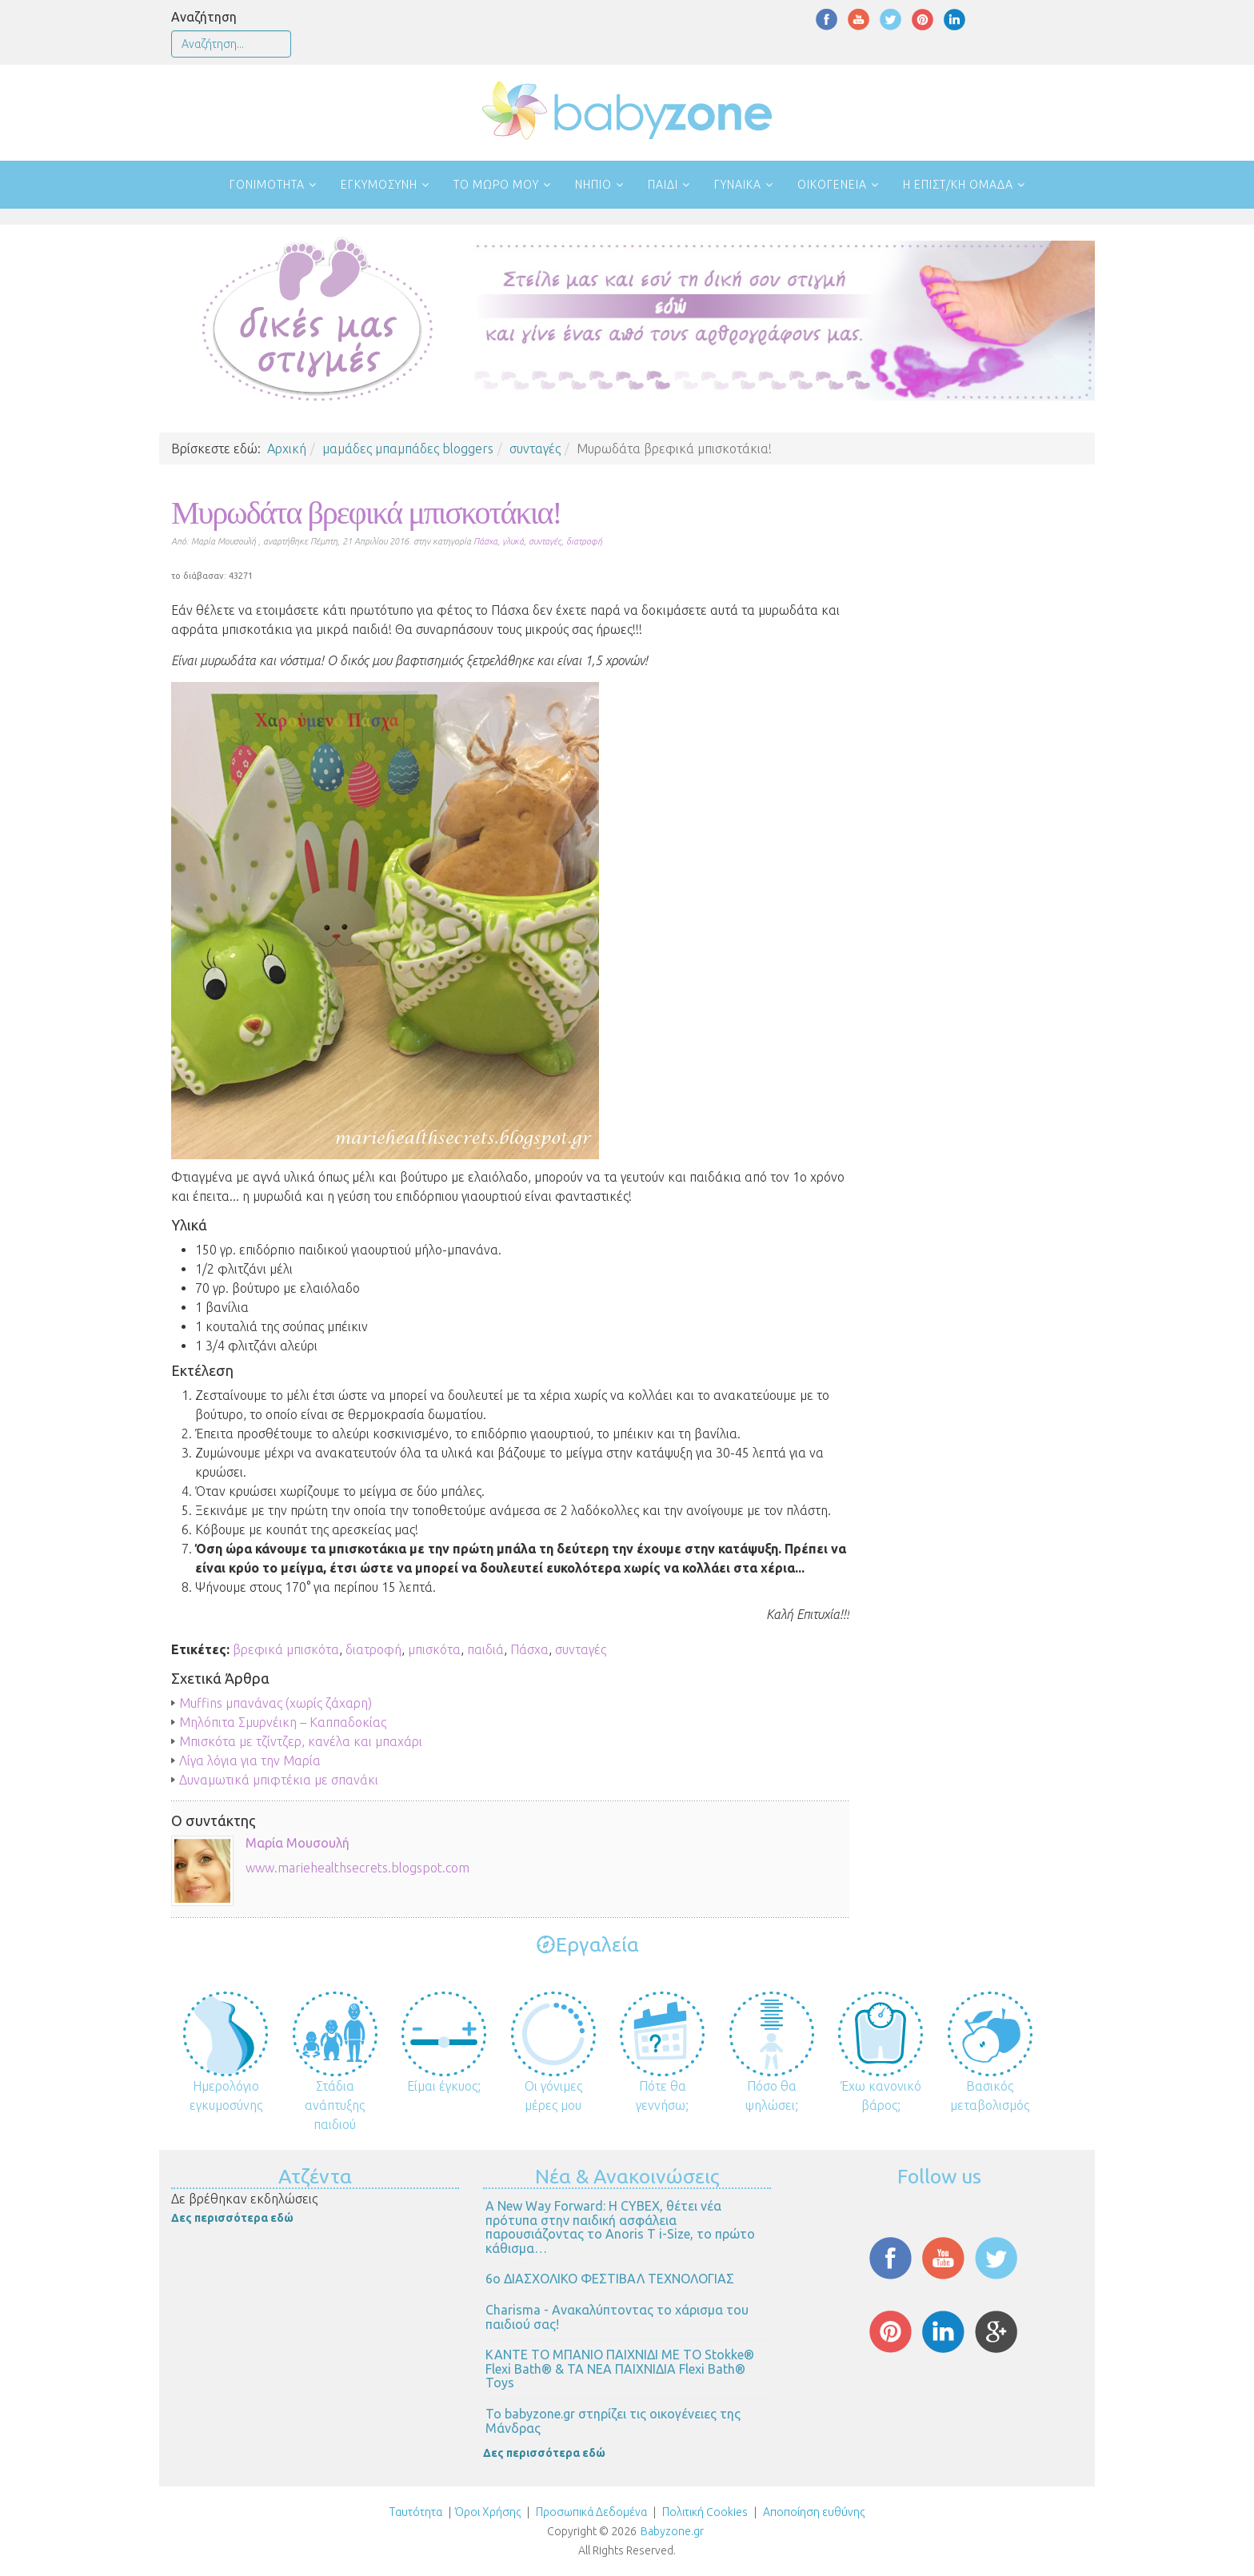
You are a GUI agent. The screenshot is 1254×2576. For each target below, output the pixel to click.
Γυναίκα (737, 184)
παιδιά (485, 1649)
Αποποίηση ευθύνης (814, 2512)
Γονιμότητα (267, 184)
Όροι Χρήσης (488, 2512)
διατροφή (584, 541)
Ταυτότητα (415, 2512)
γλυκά (513, 541)
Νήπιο (593, 184)
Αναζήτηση (204, 17)
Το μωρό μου (496, 184)
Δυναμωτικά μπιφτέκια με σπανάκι (278, 1779)
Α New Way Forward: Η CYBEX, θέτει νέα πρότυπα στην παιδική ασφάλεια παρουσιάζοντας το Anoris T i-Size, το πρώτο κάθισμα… (620, 2227)
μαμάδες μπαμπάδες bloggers (407, 448)
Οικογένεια (832, 184)
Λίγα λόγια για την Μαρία (250, 1760)
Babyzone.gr (672, 2531)
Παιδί (663, 184)
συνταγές (535, 448)
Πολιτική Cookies (704, 2512)
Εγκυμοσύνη (379, 184)
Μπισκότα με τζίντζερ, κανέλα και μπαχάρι (300, 1741)
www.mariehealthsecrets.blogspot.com (357, 1867)
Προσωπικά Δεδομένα (590, 2512)
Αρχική (286, 448)
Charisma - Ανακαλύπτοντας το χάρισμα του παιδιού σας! (617, 2317)
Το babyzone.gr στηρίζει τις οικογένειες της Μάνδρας (613, 2421)
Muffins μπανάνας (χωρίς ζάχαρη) (275, 1703)
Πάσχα (485, 541)
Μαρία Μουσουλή (297, 1843)
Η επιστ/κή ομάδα (958, 184)
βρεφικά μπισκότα (286, 1649)
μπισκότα (434, 1649)
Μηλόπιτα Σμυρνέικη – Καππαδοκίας (282, 1722)
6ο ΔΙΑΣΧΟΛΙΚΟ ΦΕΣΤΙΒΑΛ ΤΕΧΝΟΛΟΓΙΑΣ (609, 2278)
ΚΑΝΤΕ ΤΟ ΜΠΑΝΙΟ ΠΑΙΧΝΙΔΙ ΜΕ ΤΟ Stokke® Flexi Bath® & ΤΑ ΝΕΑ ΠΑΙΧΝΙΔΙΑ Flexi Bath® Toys (619, 2368)
